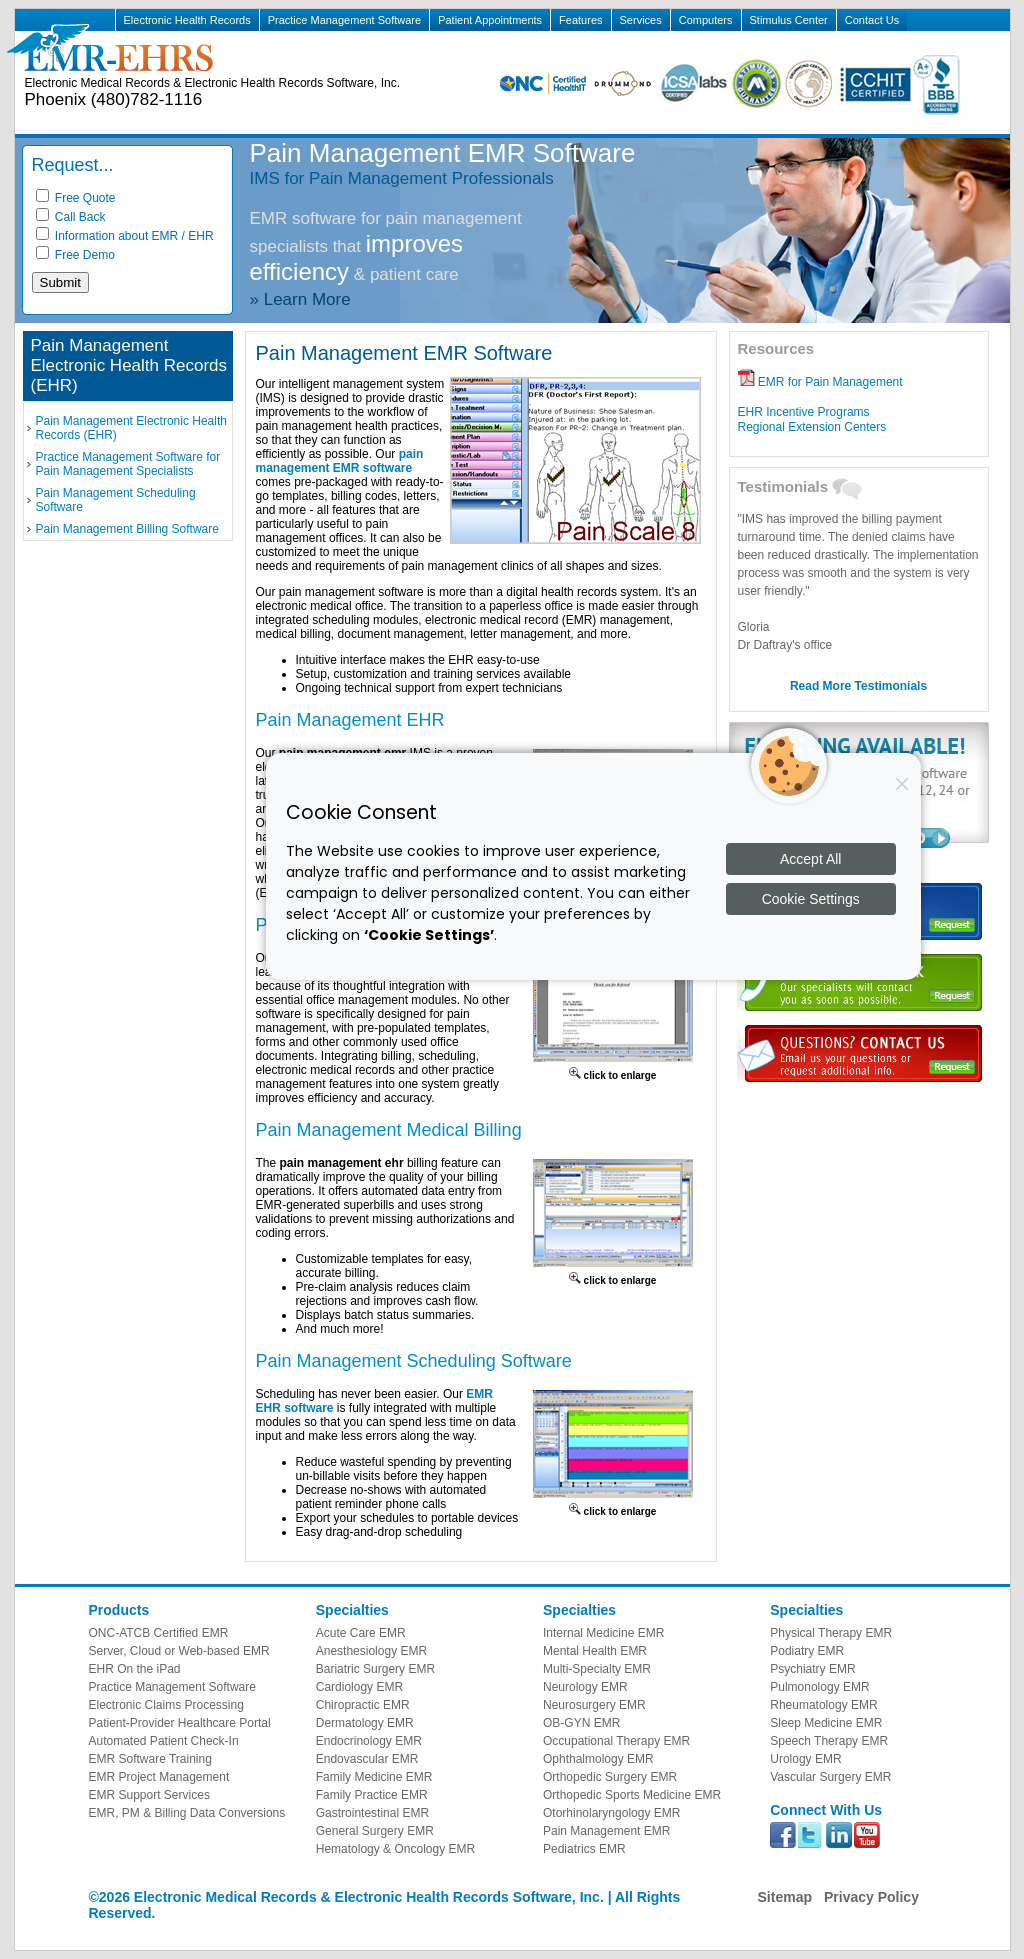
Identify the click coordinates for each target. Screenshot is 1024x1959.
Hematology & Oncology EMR (395, 1849)
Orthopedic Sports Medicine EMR (632, 1795)
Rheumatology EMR (823, 1705)
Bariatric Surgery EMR (375, 1669)
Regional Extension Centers (812, 427)
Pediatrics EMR (584, 1849)
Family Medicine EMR (374, 1777)
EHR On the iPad (135, 1669)
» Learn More (300, 299)
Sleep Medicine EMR (826, 1723)
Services (641, 20)
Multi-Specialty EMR (597, 1669)
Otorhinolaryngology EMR (611, 1813)
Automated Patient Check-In (164, 1741)
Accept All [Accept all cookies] (810, 859)
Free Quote (76, 198)
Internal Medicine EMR (603, 1633)
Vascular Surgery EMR (830, 1777)
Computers (706, 20)
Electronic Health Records (187, 20)
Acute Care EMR (361, 1633)
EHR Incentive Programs (804, 412)
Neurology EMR (585, 1687)
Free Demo (75, 255)
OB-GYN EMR (581, 1723)
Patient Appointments (490, 20)
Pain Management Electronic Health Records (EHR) (131, 428)
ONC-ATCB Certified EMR (159, 1633)
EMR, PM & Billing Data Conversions (187, 1813)
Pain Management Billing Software (127, 529)
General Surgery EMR (375, 1831)
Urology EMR (805, 1759)
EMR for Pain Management (820, 382)
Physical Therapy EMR (831, 1633)
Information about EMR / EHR (125, 236)
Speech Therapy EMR (829, 1741)
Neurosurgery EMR (594, 1705)
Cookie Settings (811, 899)
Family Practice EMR (372, 1795)
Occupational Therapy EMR (616, 1741)
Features (580, 20)
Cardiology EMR (359, 1687)
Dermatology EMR (365, 1723)
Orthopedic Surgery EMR (610, 1777)
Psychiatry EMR (812, 1669)
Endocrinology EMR (369, 1741)
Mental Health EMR (595, 1651)
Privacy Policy (871, 1897)
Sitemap (785, 1897)
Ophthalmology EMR (598, 1759)
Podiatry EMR (807, 1651)
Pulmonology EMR (819, 1687)
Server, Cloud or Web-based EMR (179, 1651)
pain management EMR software (340, 461)
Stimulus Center (789, 20)
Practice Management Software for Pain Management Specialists (128, 464)
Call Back (71, 217)
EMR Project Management (159, 1777)
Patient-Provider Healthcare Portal (180, 1723)
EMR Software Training (150, 1759)
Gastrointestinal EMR (372, 1813)
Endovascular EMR (367, 1759)
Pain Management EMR (606, 1831)
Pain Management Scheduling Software (116, 500)
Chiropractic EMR (363, 1705)
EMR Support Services (149, 1795)
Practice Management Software (344, 20)
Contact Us (872, 20)
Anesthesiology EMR (371, 1651)
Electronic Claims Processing (166, 1705)
